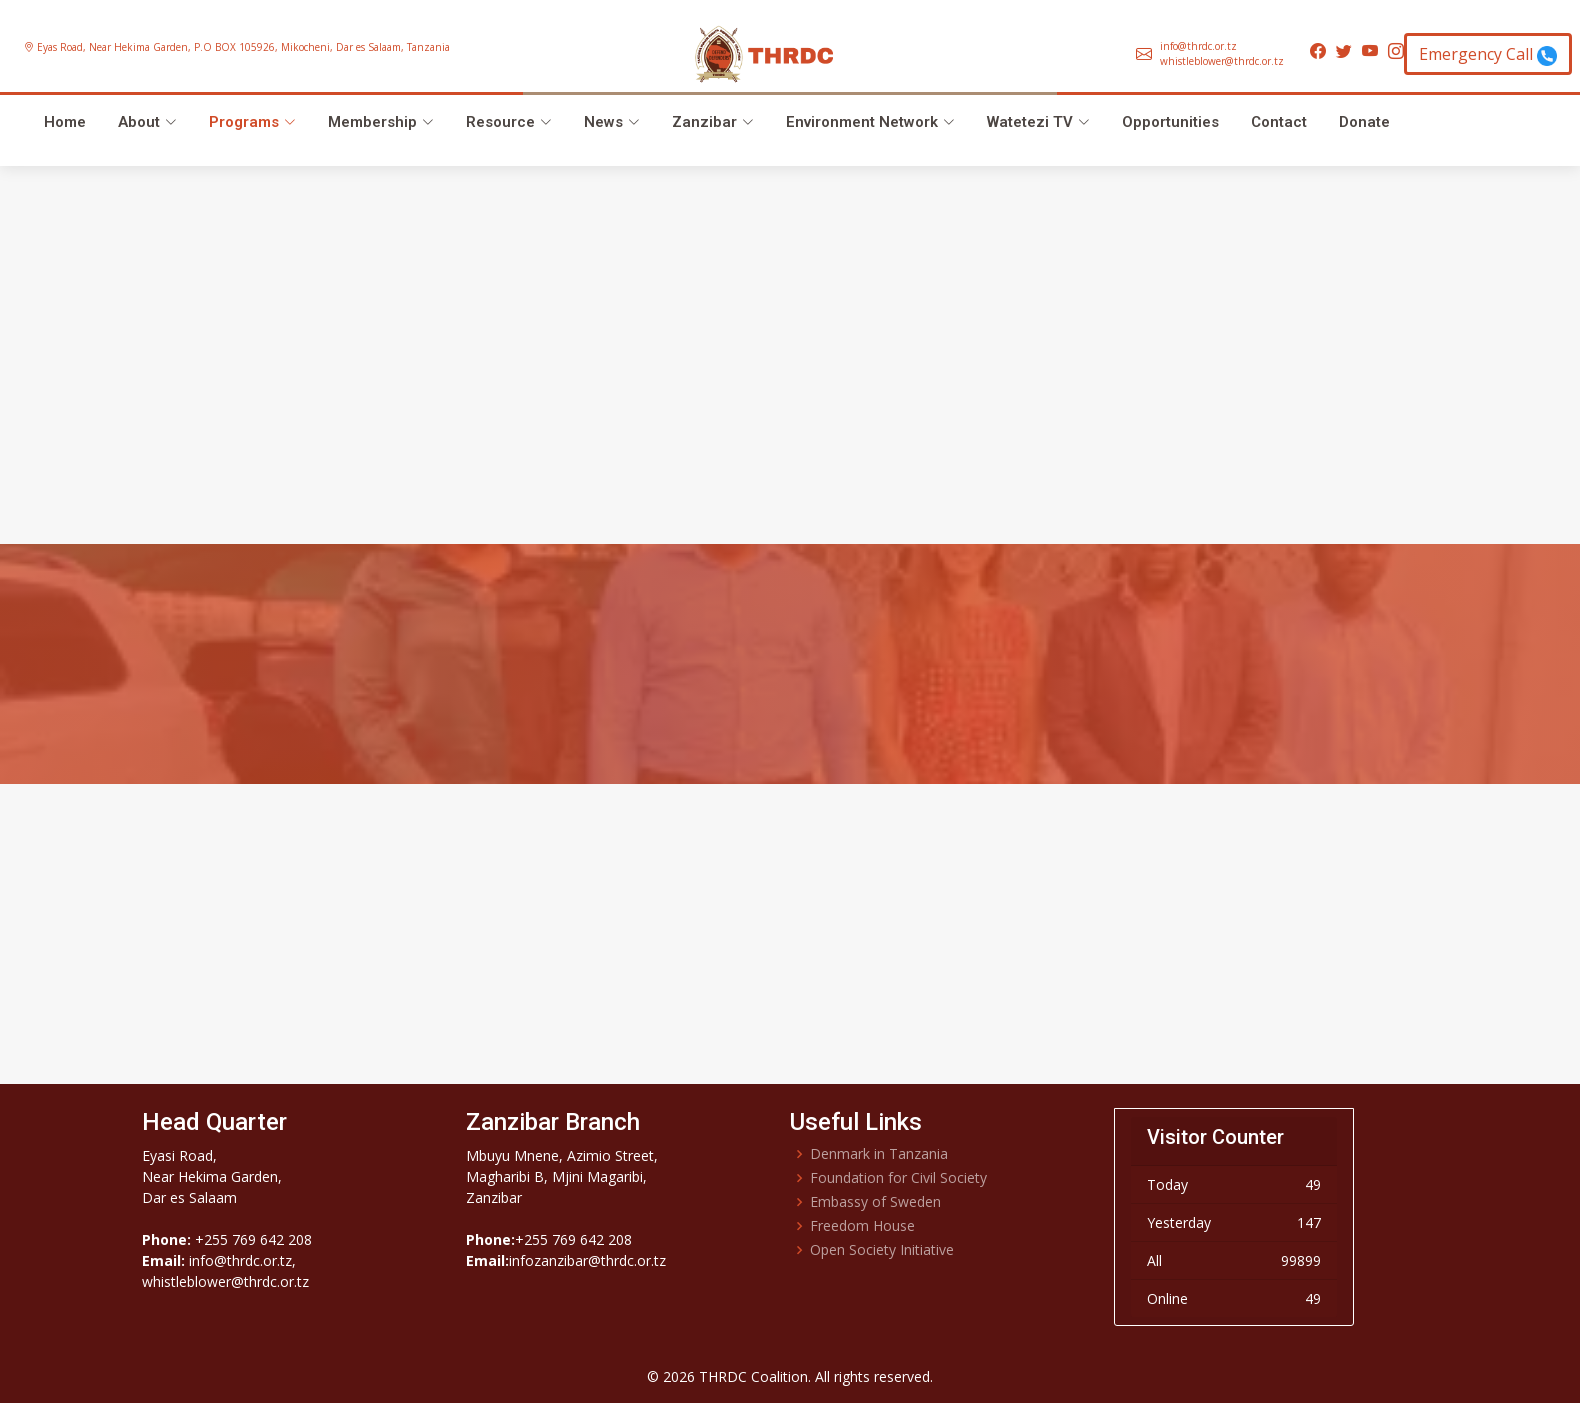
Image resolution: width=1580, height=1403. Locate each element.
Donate (1364, 122)
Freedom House (862, 1226)
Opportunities (1170, 122)
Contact (1279, 122)
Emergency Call (1488, 54)
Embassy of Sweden (875, 1202)
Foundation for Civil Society (898, 1178)
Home (65, 122)
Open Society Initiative (882, 1250)
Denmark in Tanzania (879, 1154)
